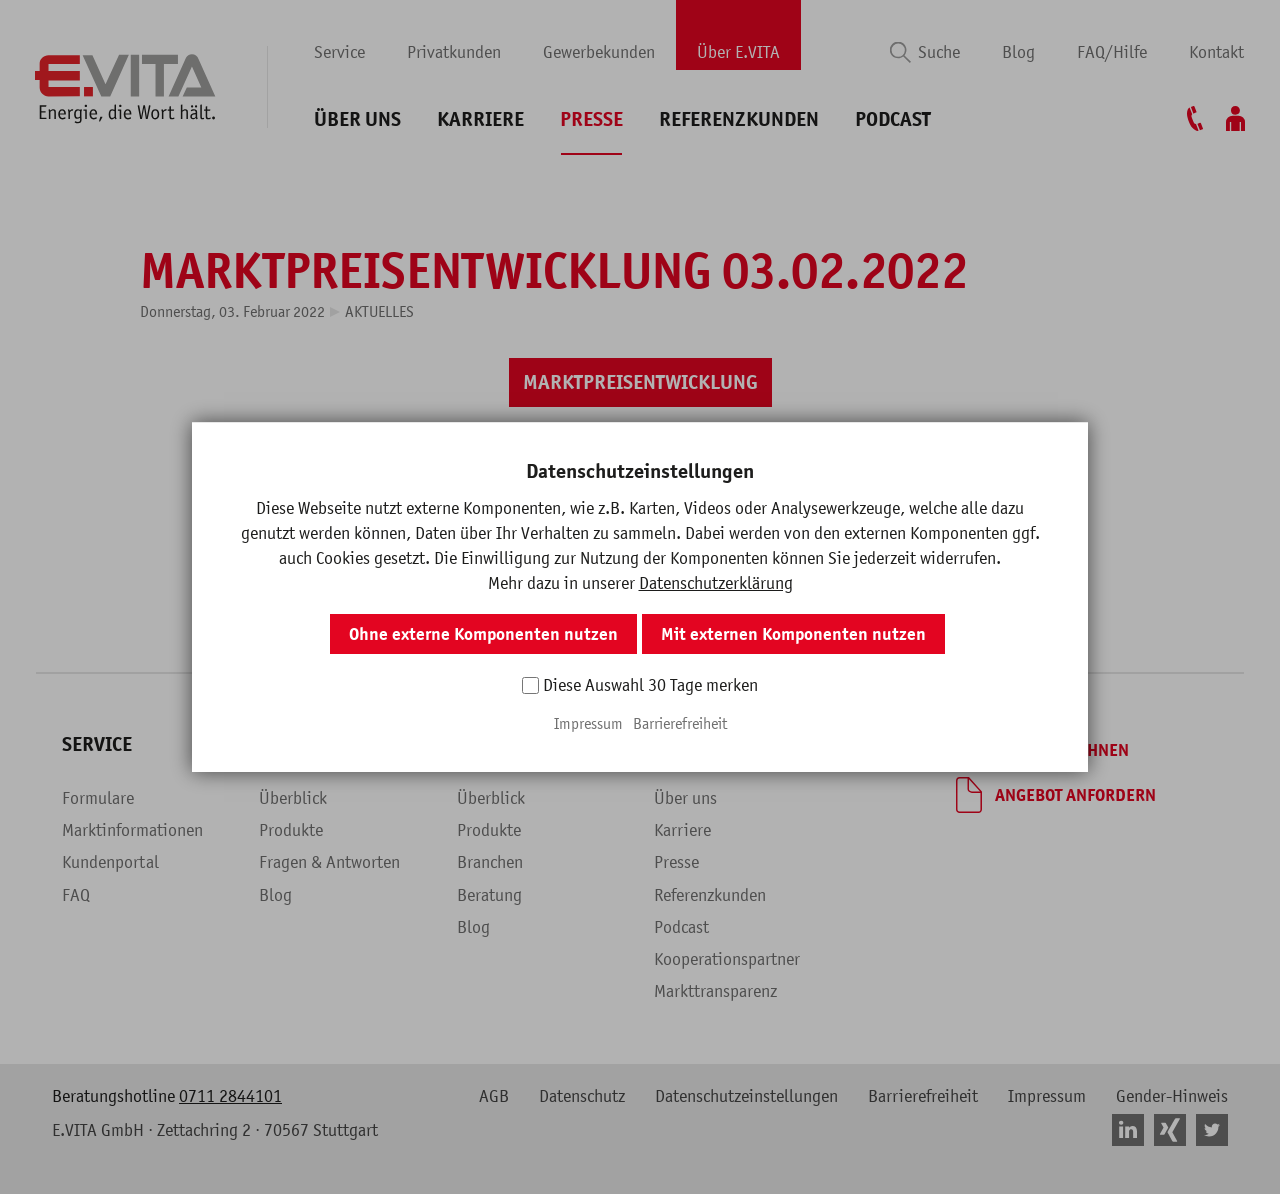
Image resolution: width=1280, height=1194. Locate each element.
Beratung (489, 895)
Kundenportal (110, 862)
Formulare (98, 798)
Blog (1018, 52)
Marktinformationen (132, 830)
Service (339, 52)
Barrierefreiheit (923, 1096)
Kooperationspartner (727, 959)
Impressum (1047, 1096)
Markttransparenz (715, 991)
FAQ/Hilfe (1112, 52)
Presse (591, 119)
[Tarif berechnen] (1042, 750)
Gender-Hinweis (1172, 1096)
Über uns (357, 119)
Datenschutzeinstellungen (746, 1096)
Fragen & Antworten (329, 862)
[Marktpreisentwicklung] (640, 382)
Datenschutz (582, 1096)
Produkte (291, 830)
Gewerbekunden (599, 52)
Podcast (893, 119)
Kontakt (1216, 52)
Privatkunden (454, 52)
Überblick (293, 798)
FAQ (76, 895)
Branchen (490, 862)
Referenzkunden (739, 119)
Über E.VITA (738, 52)
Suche (939, 52)
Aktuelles (379, 311)
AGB (494, 1096)
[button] (593, 459)
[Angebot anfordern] (1056, 795)
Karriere (480, 119)
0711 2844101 (230, 1096)
